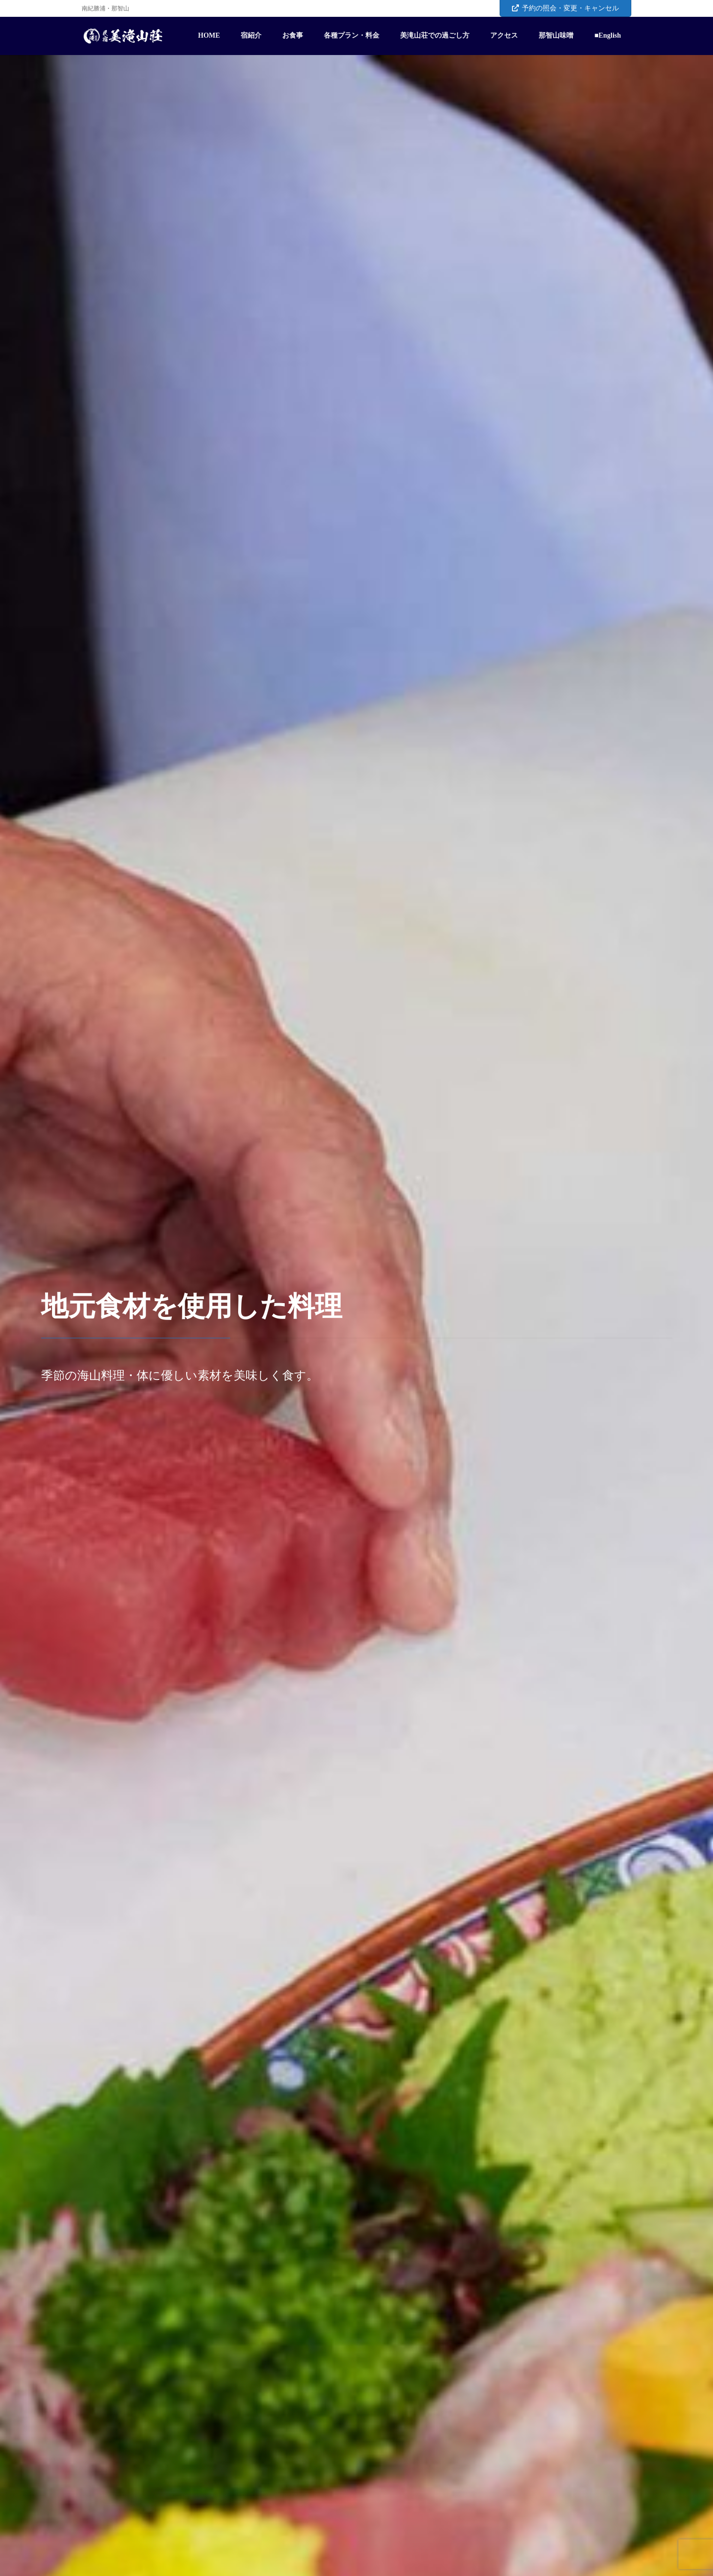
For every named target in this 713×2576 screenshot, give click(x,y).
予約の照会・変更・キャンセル (565, 8)
